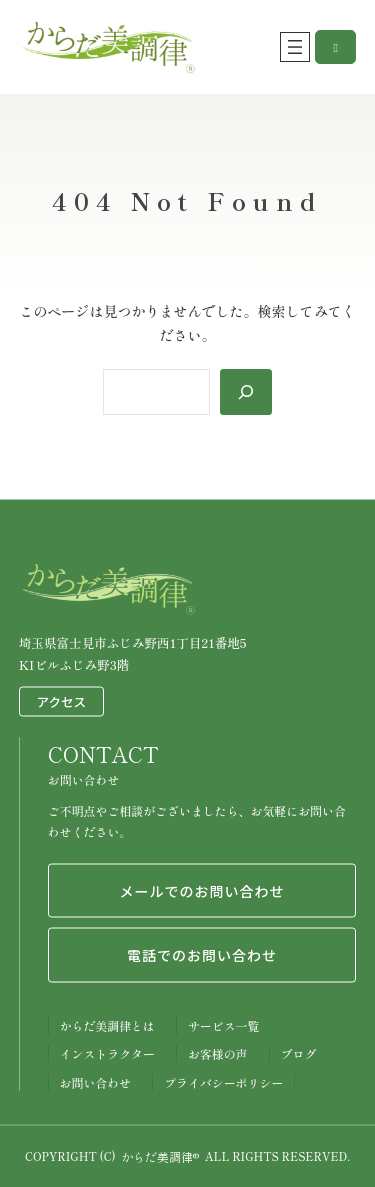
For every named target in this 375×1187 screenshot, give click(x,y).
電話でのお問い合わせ (202, 955)
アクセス (62, 700)
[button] (335, 47)
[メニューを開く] (295, 47)
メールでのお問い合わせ (201, 890)
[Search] (246, 392)
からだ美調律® (160, 1155)
